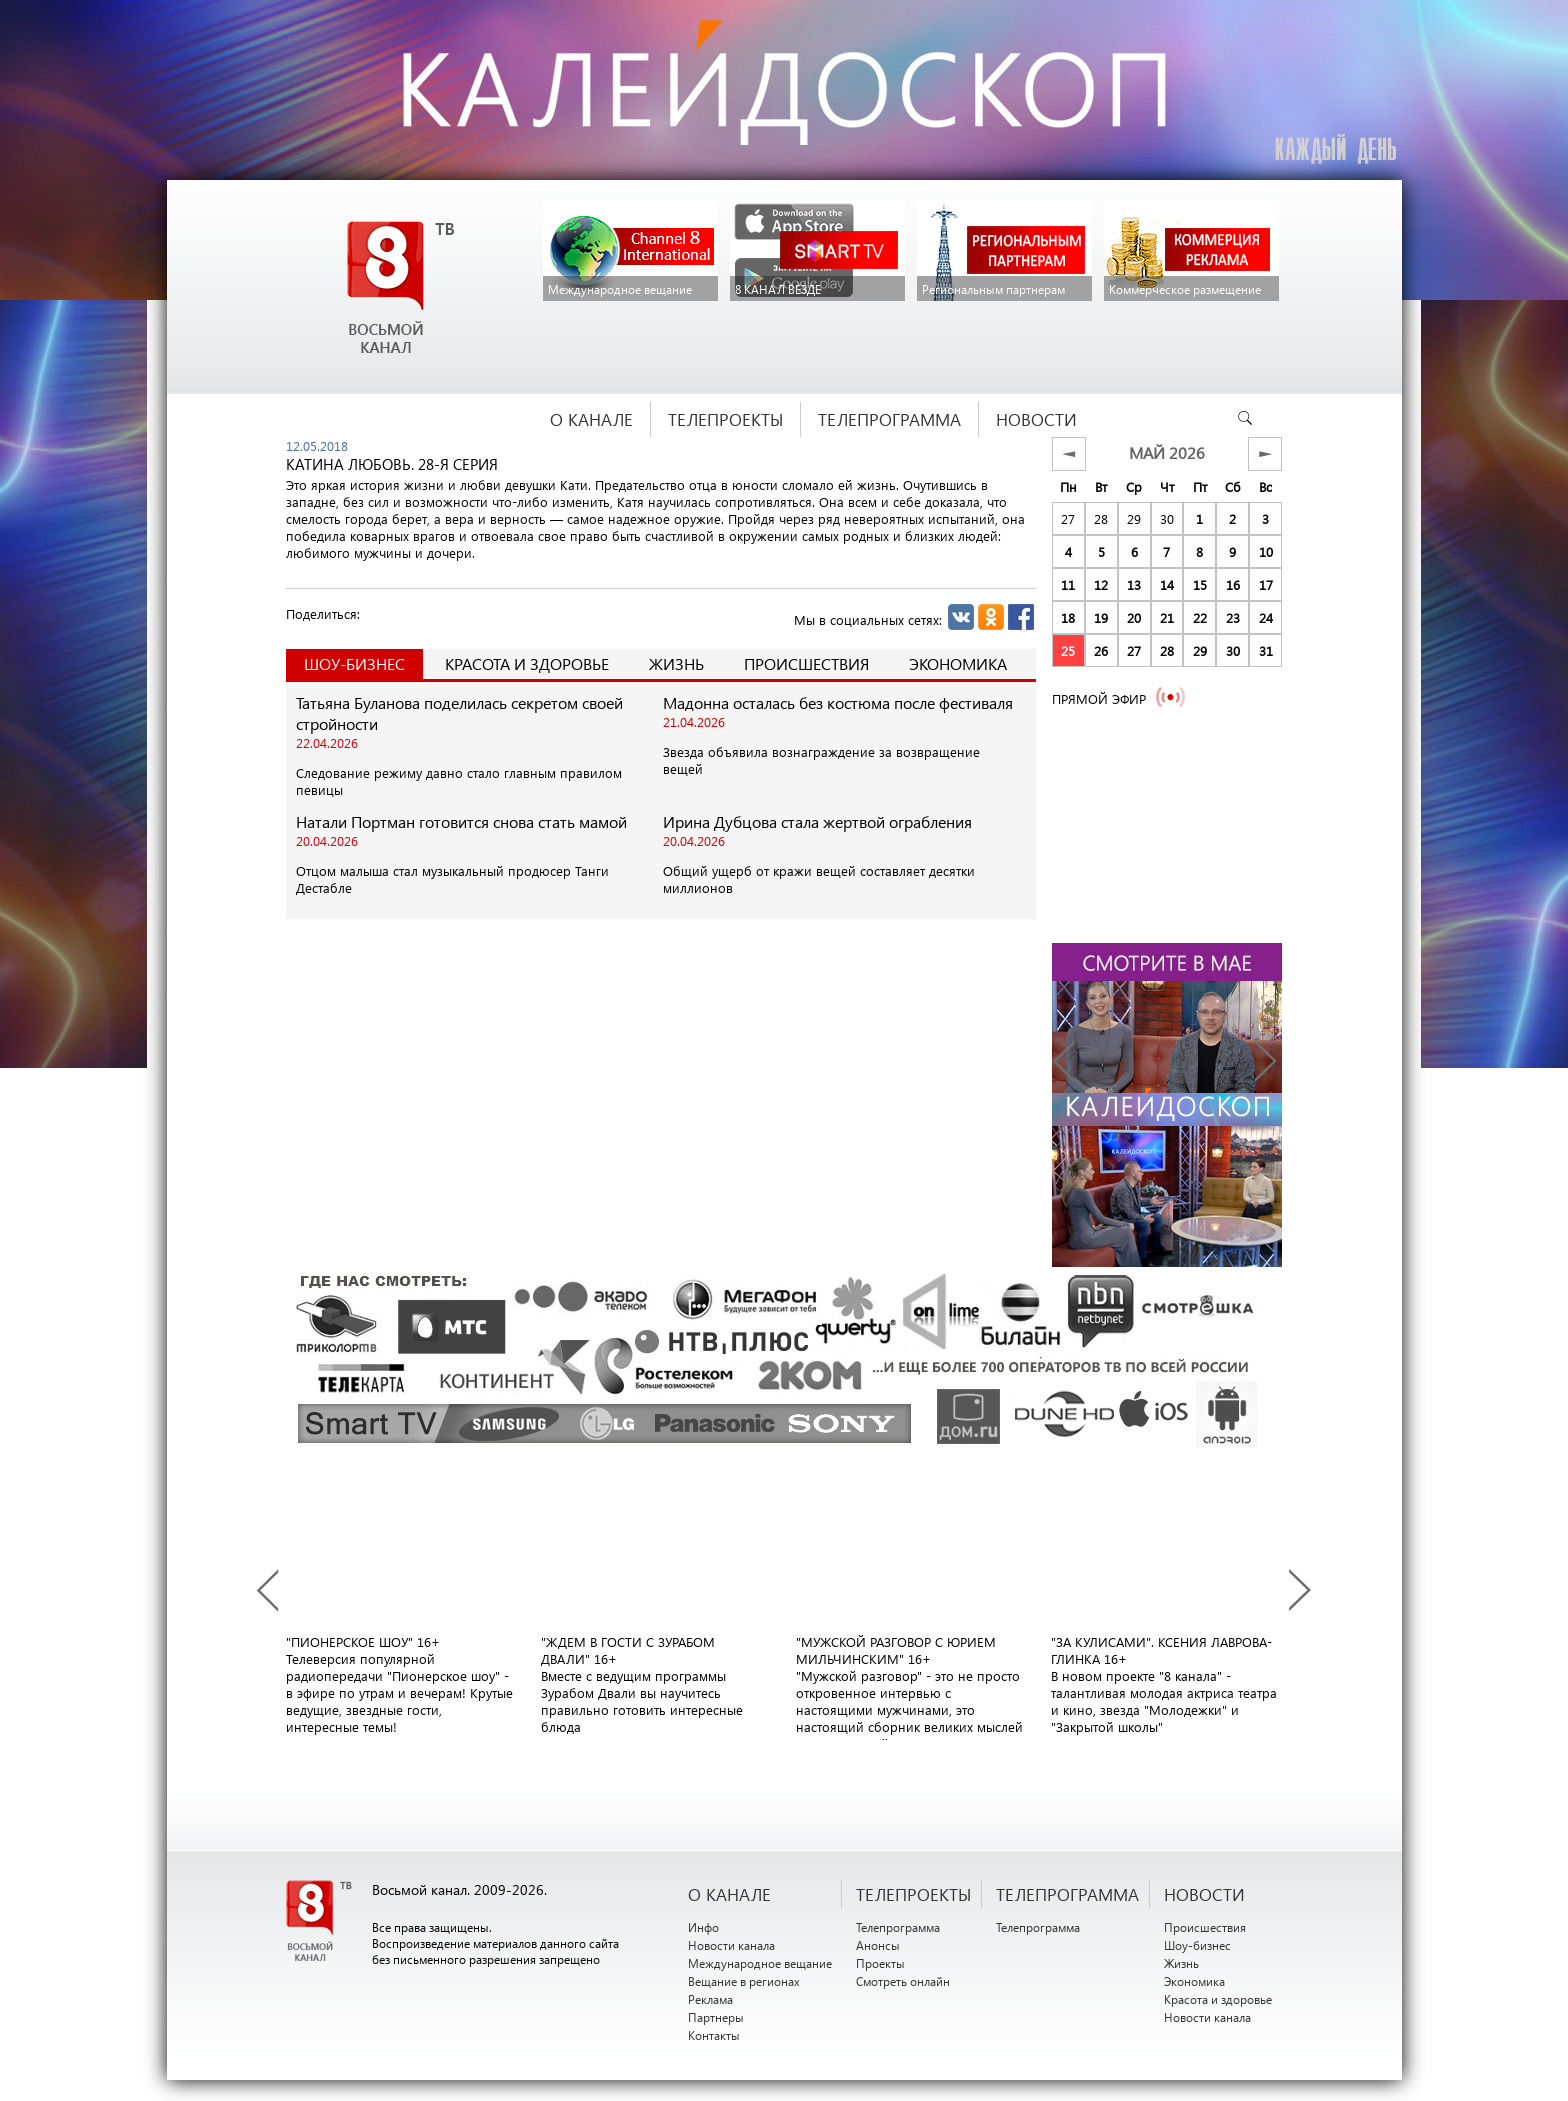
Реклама (710, 1999)
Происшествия (806, 663)
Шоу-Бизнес (354, 663)
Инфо (703, 1927)
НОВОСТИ (1204, 1894)
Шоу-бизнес (1197, 1945)
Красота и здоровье (527, 663)
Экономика (958, 663)
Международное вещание (760, 1963)
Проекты (880, 1963)
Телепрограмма (898, 1927)
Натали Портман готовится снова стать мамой (461, 821)
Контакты (714, 2035)
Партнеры (716, 2017)
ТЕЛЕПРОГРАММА (1067, 1894)
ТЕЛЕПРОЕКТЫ (913, 1894)
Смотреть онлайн (903, 1981)
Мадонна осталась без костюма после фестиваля (838, 702)
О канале (729, 1894)
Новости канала (731, 1945)
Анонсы (878, 1945)
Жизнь (676, 663)
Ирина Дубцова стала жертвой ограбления (817, 821)
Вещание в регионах (744, 1981)
